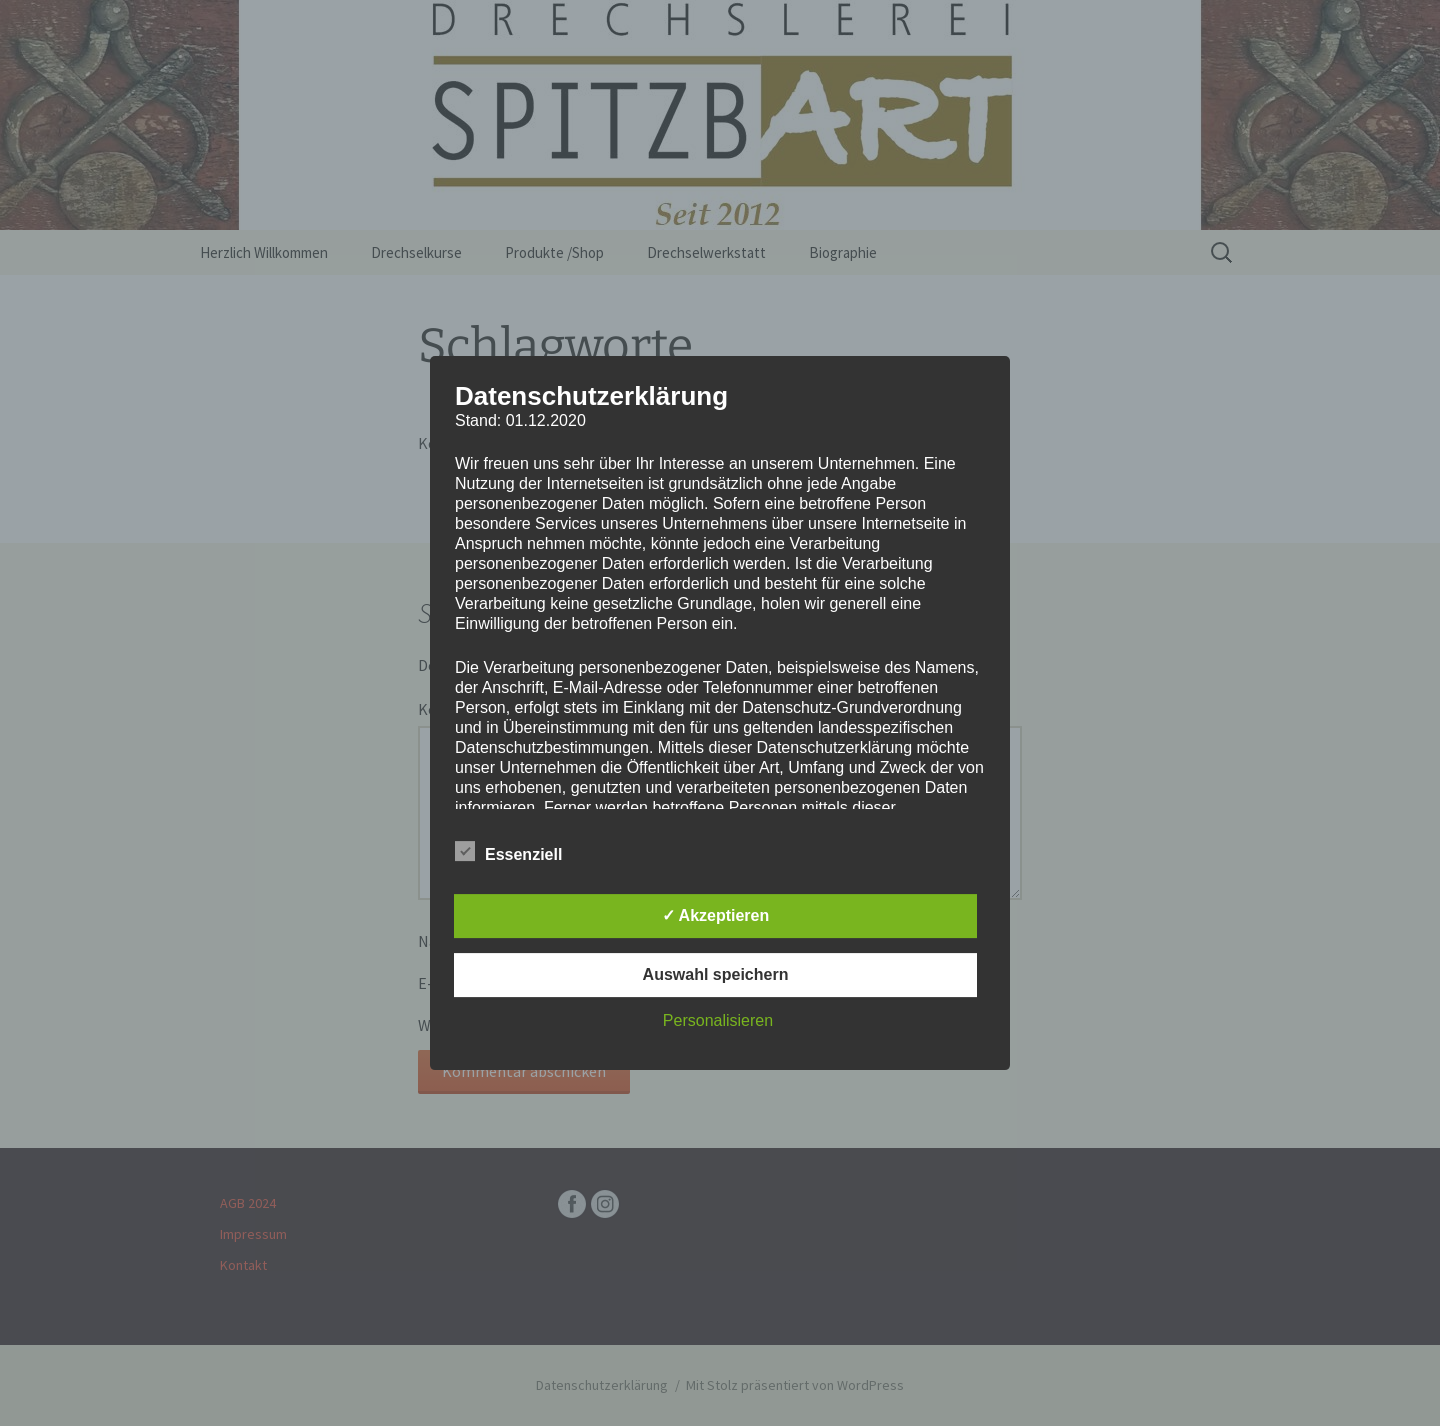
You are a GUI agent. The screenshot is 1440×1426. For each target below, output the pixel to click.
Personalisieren (718, 1020)
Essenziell (508, 851)
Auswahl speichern (716, 974)
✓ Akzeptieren (716, 915)
